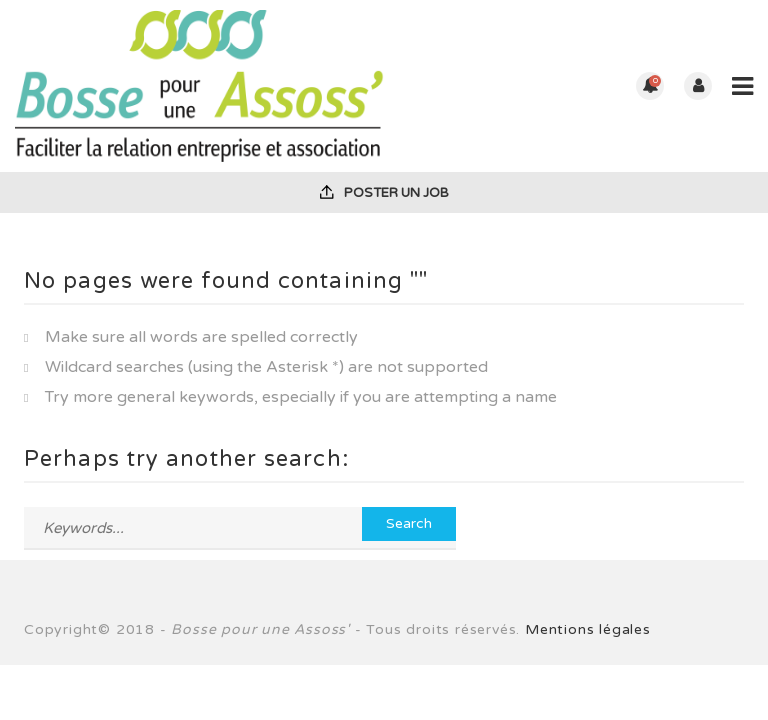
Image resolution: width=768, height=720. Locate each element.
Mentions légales (588, 629)
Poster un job (384, 193)
